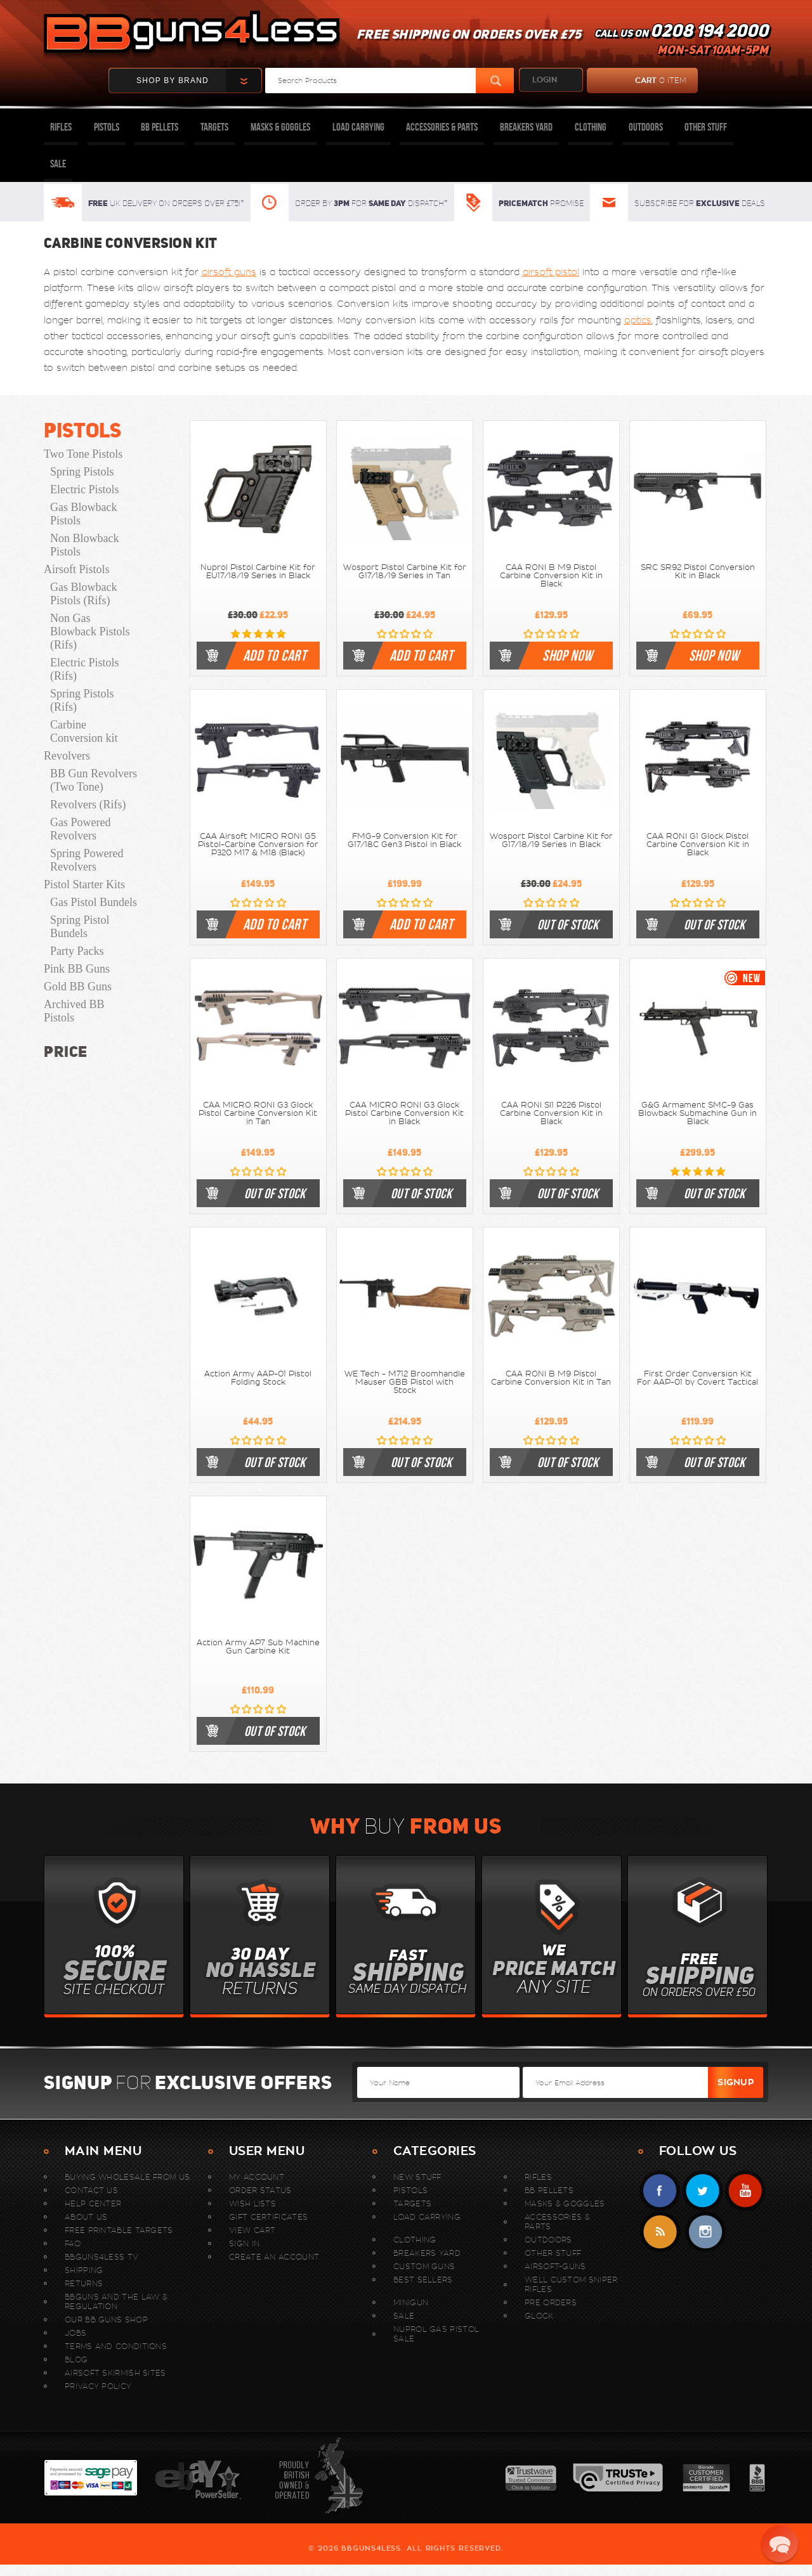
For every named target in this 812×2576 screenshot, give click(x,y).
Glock (539, 2315)
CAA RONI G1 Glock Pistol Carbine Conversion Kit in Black (697, 844)
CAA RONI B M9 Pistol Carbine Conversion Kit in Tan (551, 1378)
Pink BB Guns (77, 968)
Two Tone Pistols (83, 454)
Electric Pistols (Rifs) (84, 669)
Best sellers (423, 2279)
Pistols (106, 127)
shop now (567, 655)
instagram (705, 2232)
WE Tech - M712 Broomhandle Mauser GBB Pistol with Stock (404, 1382)
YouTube (745, 2190)
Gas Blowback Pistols (83, 514)
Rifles (61, 127)
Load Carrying (358, 127)
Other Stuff (705, 127)
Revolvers (67, 755)
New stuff (417, 2177)
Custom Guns (424, 2266)
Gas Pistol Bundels (93, 902)
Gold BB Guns (78, 986)
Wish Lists (252, 2203)
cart (636, 80)
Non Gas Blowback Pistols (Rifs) (90, 631)
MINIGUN (410, 2302)
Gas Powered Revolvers (80, 829)
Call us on (681, 42)
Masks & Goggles (280, 127)
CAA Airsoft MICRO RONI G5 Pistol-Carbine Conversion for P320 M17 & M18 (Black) (258, 844)
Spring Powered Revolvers (87, 860)
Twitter (702, 2190)
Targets (214, 127)
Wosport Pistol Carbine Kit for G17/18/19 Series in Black (551, 840)
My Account (256, 2177)
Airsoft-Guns (555, 2266)
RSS (660, 2232)
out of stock (567, 924)
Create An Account (274, 2257)
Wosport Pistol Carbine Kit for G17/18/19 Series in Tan (404, 571)
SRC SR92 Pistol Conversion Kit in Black (698, 571)
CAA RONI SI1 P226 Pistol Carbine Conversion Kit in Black (551, 1113)
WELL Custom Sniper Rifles (571, 2284)
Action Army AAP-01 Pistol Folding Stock (257, 1378)
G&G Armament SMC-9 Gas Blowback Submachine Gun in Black (697, 1113)
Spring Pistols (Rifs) (82, 700)
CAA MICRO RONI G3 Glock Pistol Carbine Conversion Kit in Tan (258, 1113)
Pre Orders (551, 2302)
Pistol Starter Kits (84, 884)
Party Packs (77, 951)
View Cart (252, 2230)
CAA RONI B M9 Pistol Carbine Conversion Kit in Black (551, 576)
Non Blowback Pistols (84, 545)
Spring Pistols (82, 471)
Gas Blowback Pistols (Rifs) (83, 594)
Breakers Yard (526, 127)
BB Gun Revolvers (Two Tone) (93, 780)
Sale (58, 163)
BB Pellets (159, 127)
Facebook (660, 2190)
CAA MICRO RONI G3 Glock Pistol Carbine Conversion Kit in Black (404, 1113)
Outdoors (646, 127)
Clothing (590, 127)
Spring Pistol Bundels (80, 927)
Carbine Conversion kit (84, 731)
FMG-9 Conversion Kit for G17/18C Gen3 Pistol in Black (404, 840)
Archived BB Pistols (74, 1011)
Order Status (260, 2190)
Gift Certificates (268, 2217)
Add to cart (274, 655)
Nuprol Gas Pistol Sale (436, 2333)
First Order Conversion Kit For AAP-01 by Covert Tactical (697, 1378)
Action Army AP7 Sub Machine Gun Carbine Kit (258, 1647)
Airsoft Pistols (77, 569)
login (544, 80)
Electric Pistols (84, 489)
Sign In (244, 2243)
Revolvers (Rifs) (88, 804)
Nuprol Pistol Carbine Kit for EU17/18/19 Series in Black (257, 571)
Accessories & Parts (442, 127)
